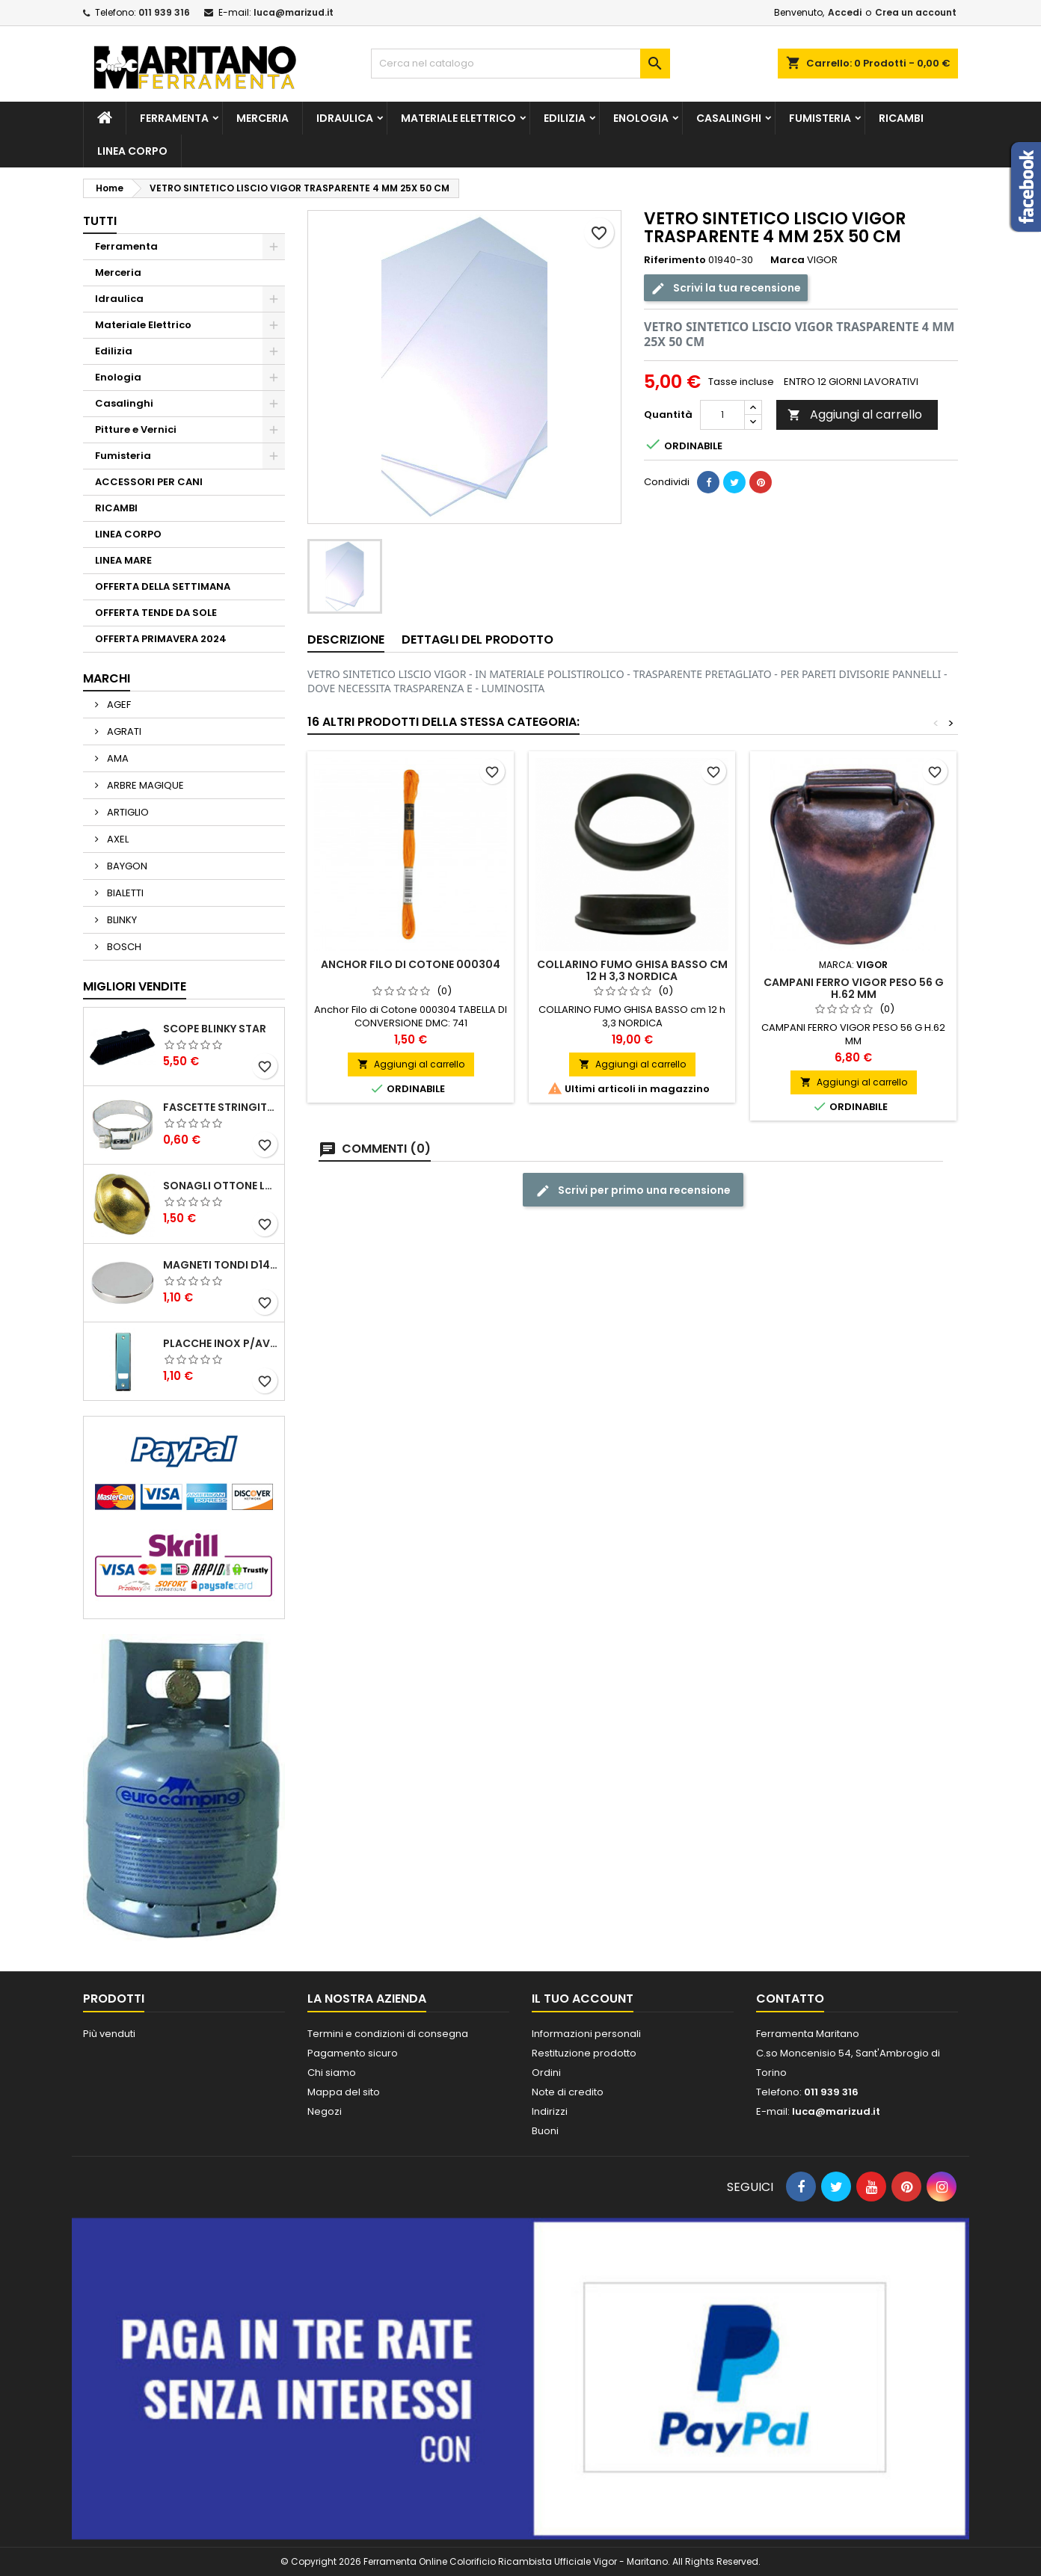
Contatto (790, 1998)
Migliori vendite (134, 986)
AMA (117, 758)
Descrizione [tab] (345, 639)
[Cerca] (520, 63)
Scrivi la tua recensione (726, 288)
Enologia (641, 118)
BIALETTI (124, 893)
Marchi (106, 678)
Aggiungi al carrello (854, 414)
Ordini (546, 2072)
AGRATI (123, 731)
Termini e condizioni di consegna (387, 2034)
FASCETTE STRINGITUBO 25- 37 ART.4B (220, 1107)
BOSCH (123, 947)
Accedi (845, 12)
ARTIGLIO (127, 812)
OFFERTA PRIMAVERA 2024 (161, 639)
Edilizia (565, 118)
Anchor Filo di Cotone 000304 (410, 964)
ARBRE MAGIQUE (144, 785)
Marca (787, 260)
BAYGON (126, 866)
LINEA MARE (123, 560)
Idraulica (344, 118)
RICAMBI (901, 118)
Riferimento (675, 260)
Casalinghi (728, 118)
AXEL (117, 839)
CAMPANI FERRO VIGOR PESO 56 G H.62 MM (854, 988)
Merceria (262, 118)
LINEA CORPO (132, 151)
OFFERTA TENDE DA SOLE (156, 613)
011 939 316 (164, 12)
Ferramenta (174, 118)
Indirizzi (550, 2111)
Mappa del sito (343, 2092)
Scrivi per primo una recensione (633, 1190)
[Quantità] (722, 415)
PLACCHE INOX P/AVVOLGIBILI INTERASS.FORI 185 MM (220, 1343)
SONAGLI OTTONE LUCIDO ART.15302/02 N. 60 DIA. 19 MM (220, 1186)
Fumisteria (820, 118)
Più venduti (109, 2034)
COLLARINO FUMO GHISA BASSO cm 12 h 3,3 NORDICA (632, 970)
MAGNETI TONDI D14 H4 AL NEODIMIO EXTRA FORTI (220, 1265)
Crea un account (915, 12)
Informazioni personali (586, 2034)
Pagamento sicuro (352, 2053)
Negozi (324, 2111)
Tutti (100, 220)
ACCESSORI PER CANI (149, 482)
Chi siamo (331, 2072)
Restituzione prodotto (584, 2053)
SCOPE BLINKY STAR (214, 1029)
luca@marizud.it (294, 12)
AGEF (118, 704)
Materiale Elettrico (458, 118)
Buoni (545, 2131)
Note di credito (568, 2092)
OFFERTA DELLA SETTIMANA (162, 586)
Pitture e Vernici (135, 429)
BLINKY (121, 920)
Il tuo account (582, 1998)
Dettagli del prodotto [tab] (477, 639)
